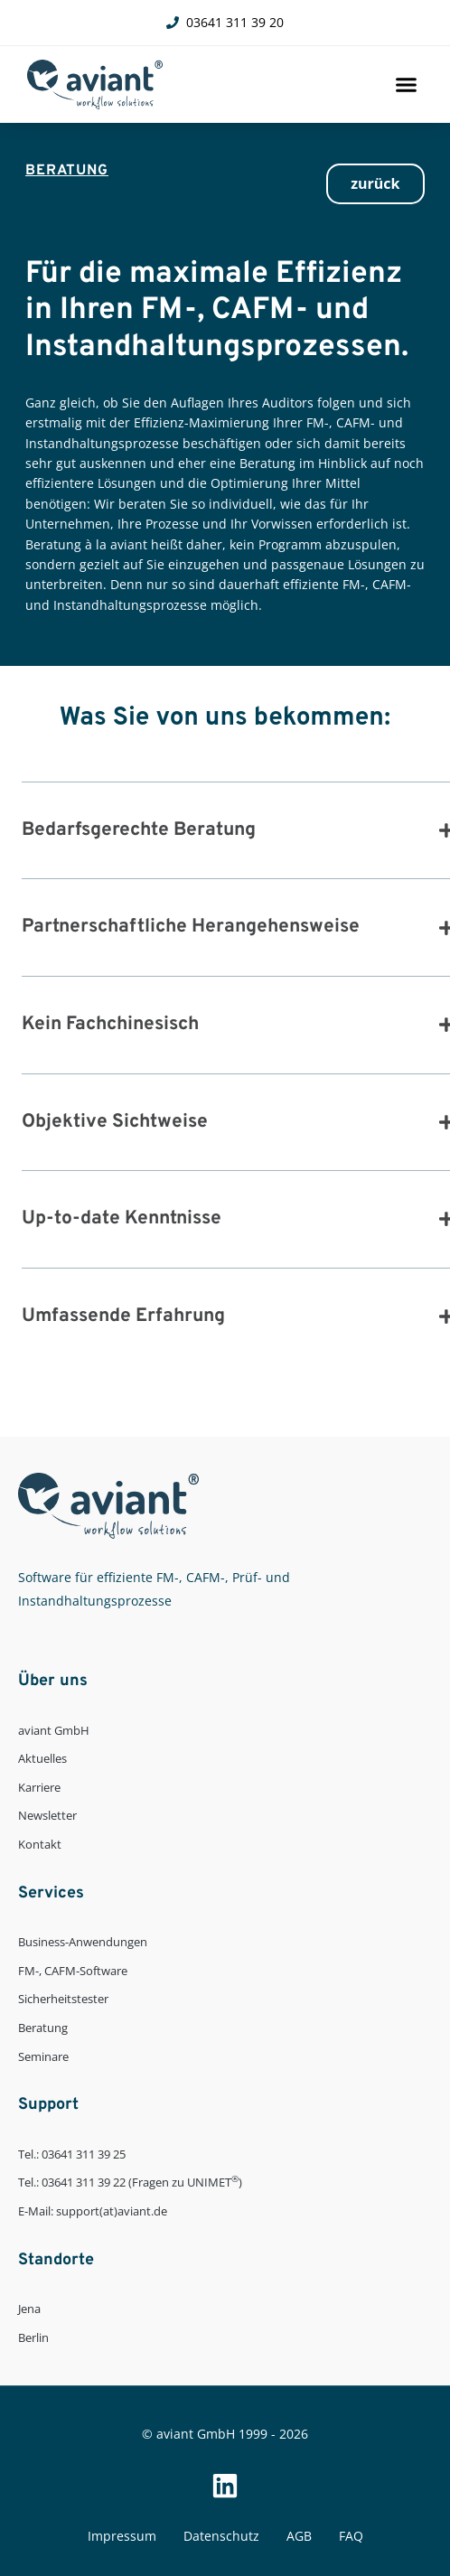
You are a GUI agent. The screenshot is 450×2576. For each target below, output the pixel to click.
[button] (406, 85)
